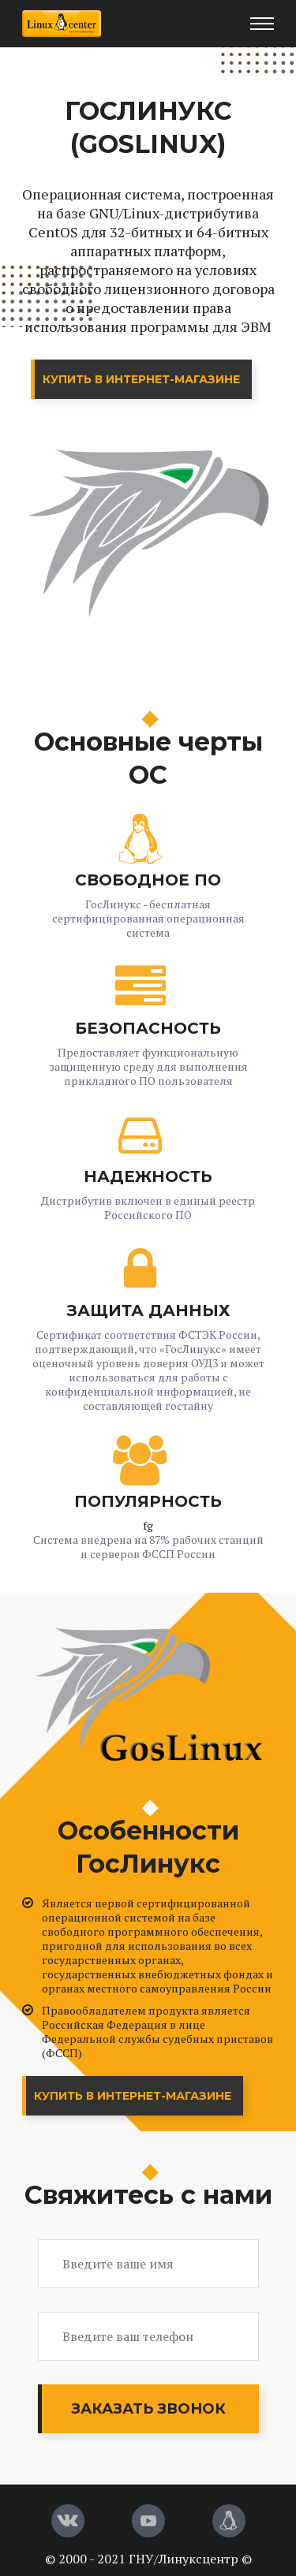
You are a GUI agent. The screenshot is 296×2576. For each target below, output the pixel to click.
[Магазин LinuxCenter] (228, 2520)
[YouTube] (148, 2520)
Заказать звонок (148, 2409)
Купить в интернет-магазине (141, 379)
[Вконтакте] (67, 2520)
